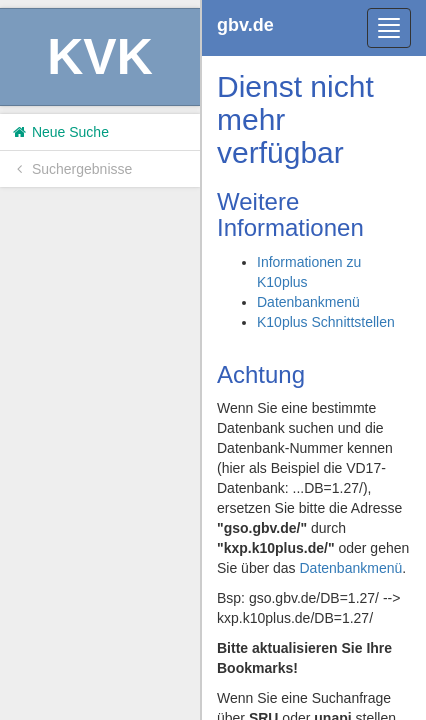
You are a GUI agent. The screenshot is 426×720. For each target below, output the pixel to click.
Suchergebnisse (71, 169)
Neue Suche (59, 132)
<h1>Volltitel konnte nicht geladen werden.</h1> (314, 360)
